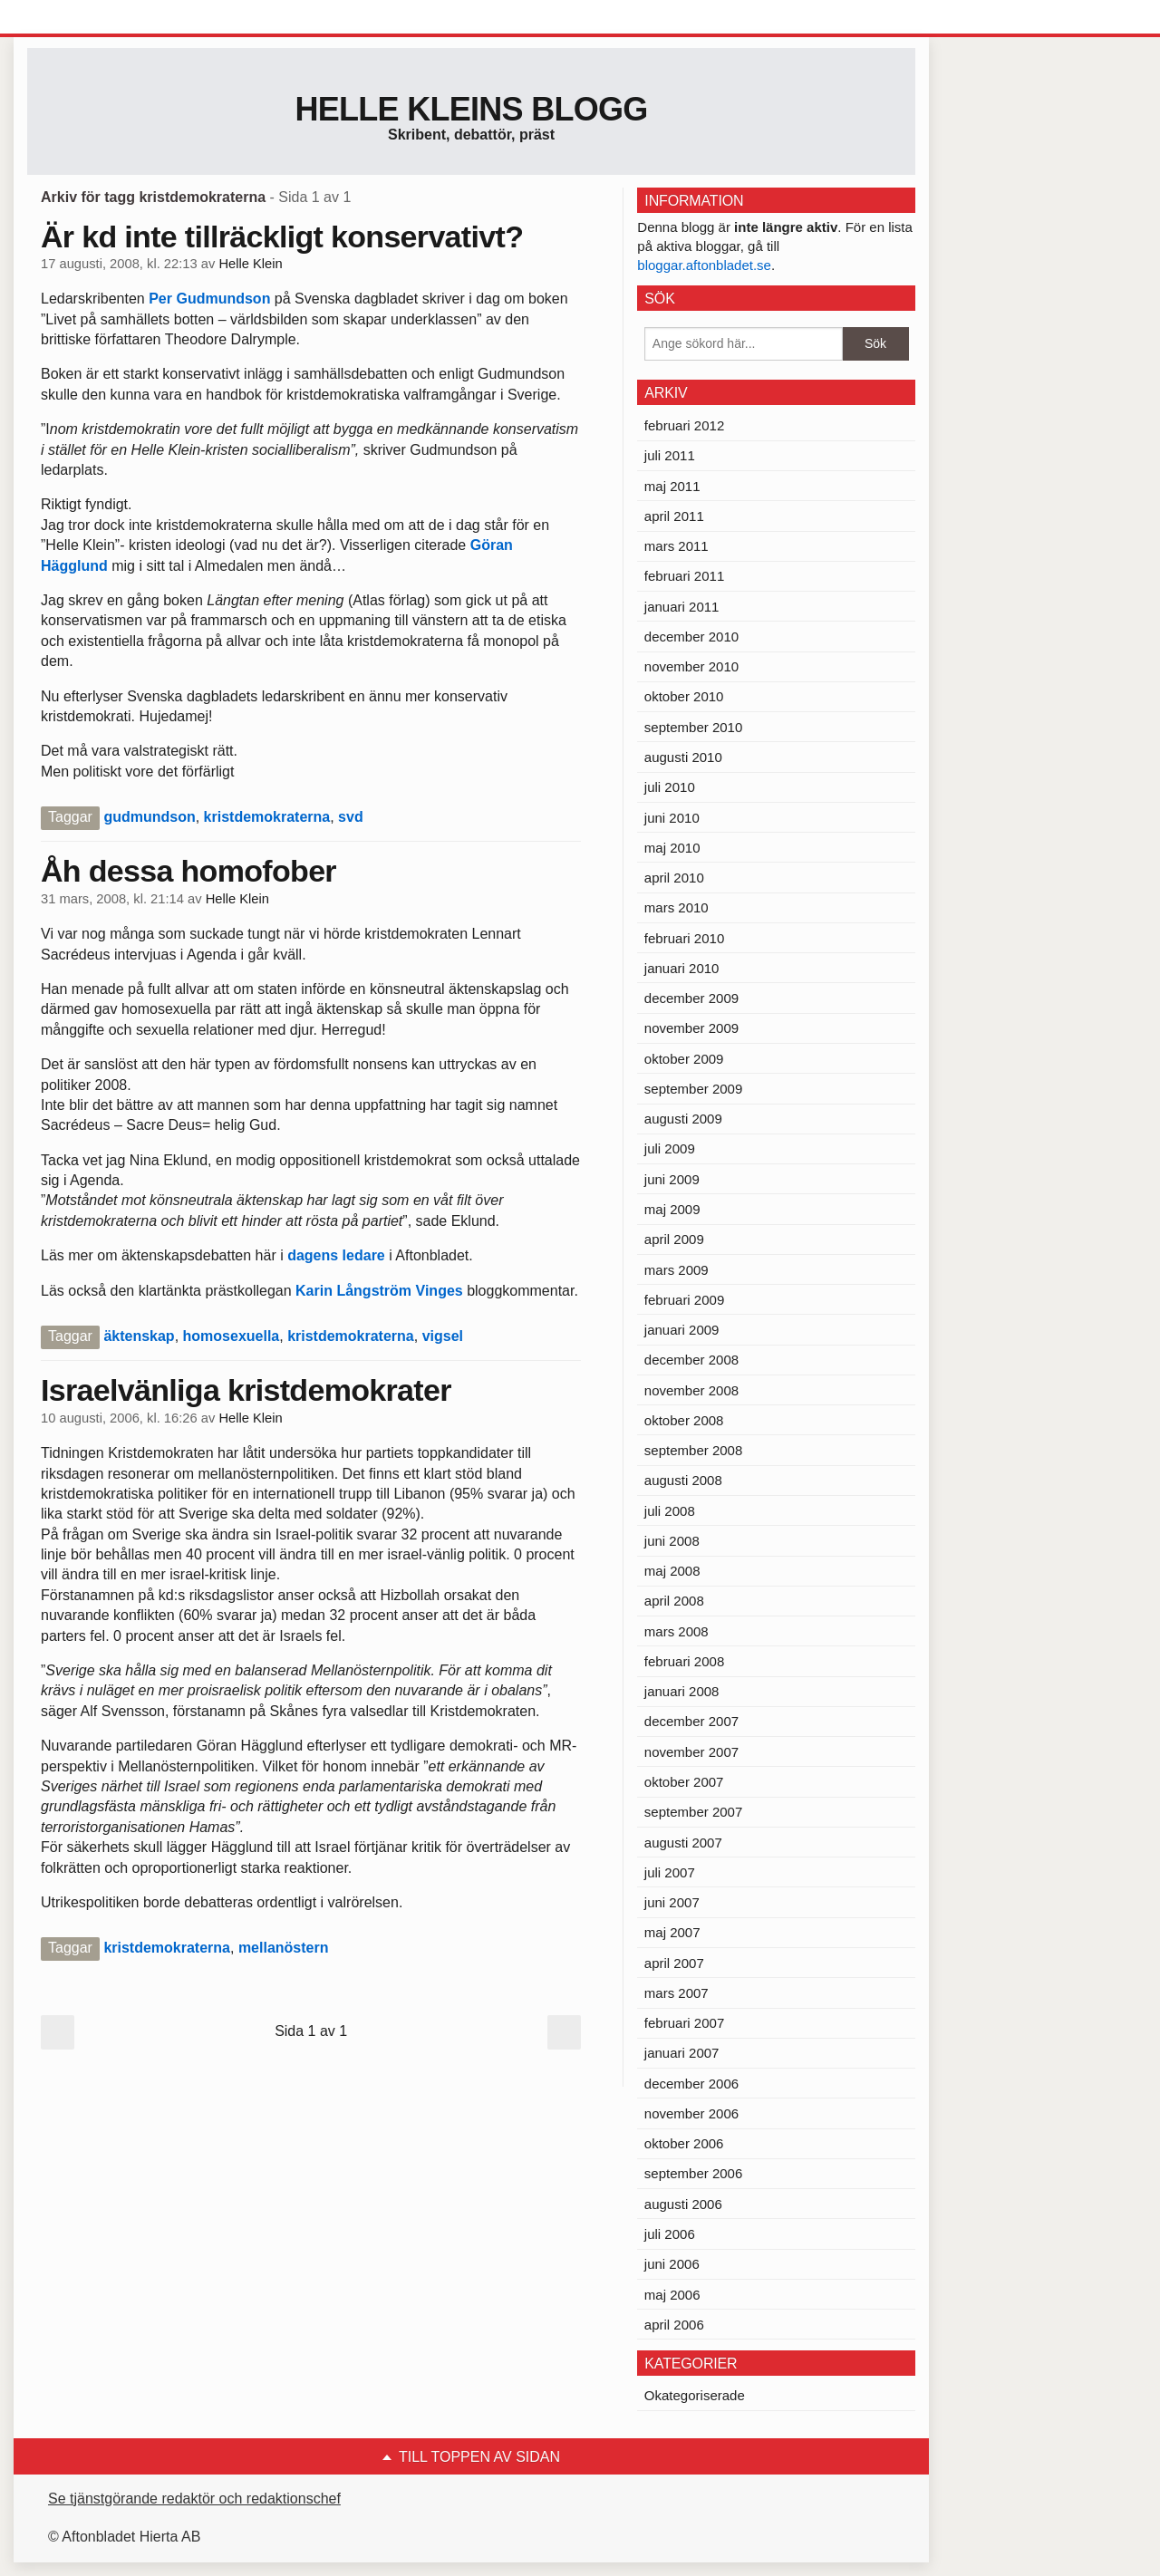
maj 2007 (672, 1932)
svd (350, 817)
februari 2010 (684, 938)
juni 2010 (672, 817)
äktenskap (138, 1336)
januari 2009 (682, 1329)
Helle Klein (250, 263)
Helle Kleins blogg (471, 109)
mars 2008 (676, 1631)
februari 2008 (684, 1661)
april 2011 (674, 516)
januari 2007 (682, 2052)
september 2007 (693, 1811)
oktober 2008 (684, 1420)
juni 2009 (672, 1179)
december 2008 (691, 1359)
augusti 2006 (683, 2204)
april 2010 (674, 877)
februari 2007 (684, 2023)
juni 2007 (672, 1902)
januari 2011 (682, 606)
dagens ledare (334, 1255)
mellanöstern (283, 1947)
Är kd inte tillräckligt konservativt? (282, 236)
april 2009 (674, 1239)
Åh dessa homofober (188, 871)
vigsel (442, 1336)
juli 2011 (669, 455)
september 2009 (693, 1088)
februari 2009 (684, 1299)
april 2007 (674, 1963)
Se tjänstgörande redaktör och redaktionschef (194, 2498)
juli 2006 (669, 2234)
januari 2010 (682, 968)
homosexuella (231, 1336)
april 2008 (674, 1600)
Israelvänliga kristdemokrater (246, 1390)
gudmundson (149, 817)
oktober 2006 (684, 2143)
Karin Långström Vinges (379, 1290)
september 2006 (693, 2173)
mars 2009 (676, 1270)
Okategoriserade (694, 2395)
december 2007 (691, 1721)
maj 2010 (672, 847)
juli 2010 (669, 787)
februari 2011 (684, 576)
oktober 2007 (684, 1782)
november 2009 (691, 1028)
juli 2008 (669, 1511)
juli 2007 (669, 1872)
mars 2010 (676, 907)
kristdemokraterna (267, 817)
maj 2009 (672, 1209)
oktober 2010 (684, 696)
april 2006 (674, 2324)
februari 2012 (684, 425)
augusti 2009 (683, 1118)
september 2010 (693, 727)
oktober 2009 (684, 1058)
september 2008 (693, 1450)
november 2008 (691, 1390)
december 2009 (691, 998)
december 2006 (691, 2083)
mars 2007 (676, 1993)
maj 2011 (672, 486)
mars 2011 (676, 546)
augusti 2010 (683, 757)
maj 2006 (672, 2294)
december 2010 (691, 636)
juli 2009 (669, 1148)
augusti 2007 (683, 1842)
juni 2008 (672, 1540)
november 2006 (691, 2113)
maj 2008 (672, 1570)
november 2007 (691, 1752)
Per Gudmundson (212, 298)
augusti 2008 (683, 1480)
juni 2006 (672, 2264)
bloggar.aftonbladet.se (704, 265)
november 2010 (691, 666)
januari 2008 (682, 1691)
